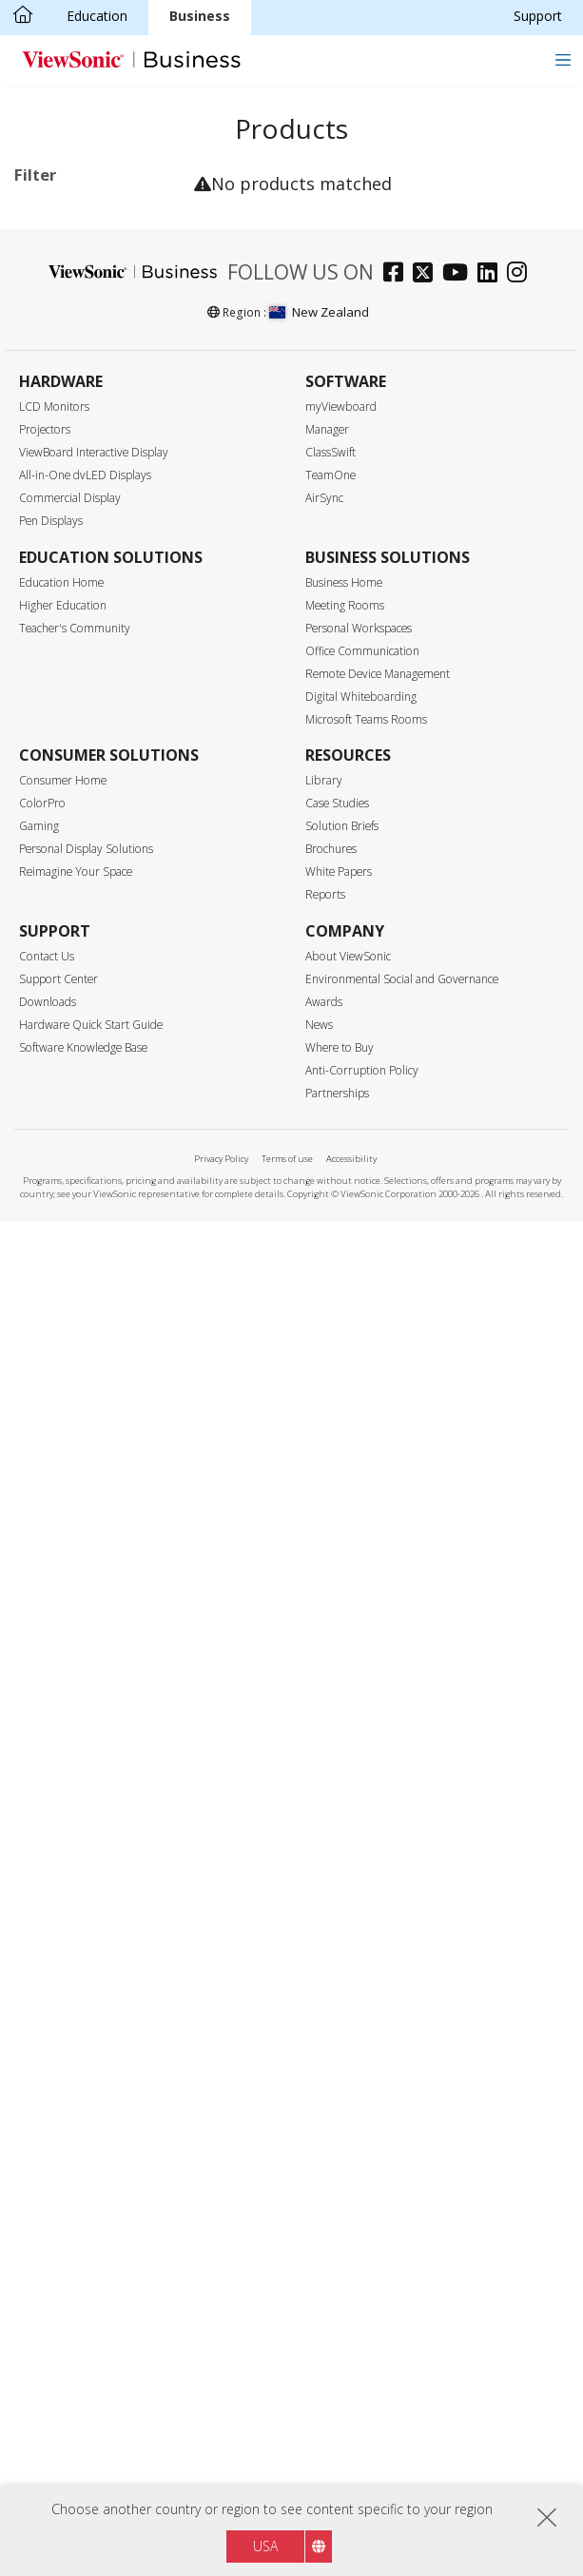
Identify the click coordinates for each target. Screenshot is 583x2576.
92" (54, 736)
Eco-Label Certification (57, 1425)
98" (54, 762)
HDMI (62, 1066)
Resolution (68, 839)
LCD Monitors (54, 1761)
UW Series (104, 391)
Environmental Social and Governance (401, 2334)
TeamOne (330, 1830)
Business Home (343, 1937)
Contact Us (46, 2311)
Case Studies (337, 2158)
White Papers (338, 2226)
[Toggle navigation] (562, 59)
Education (97, 16)
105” (58, 788)
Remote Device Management (377, 2029)
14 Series (101, 314)
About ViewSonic (348, 2311)
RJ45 (58, 1220)
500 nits (68, 990)
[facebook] (398, 1629)
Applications (74, 264)
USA (265, 2546)
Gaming (39, 2181)
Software (72, 417)
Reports (325, 2249)
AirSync (324, 1853)
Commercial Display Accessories (105, 452)
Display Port (82, 1092)
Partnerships (337, 2448)
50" (54, 608)
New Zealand (319, 1666)
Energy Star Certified (107, 1457)
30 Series (101, 340)
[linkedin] (492, 1629)
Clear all (156, 215)
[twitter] (427, 1629)
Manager (327, 1784)
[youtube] (459, 1629)
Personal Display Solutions (86, 2204)
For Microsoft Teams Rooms (86, 496)
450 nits (68, 965)
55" (54, 634)
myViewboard (341, 1761)
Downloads (47, 2357)
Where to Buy (339, 2402)
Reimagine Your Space (75, 2226)
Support (538, 16)
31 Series (101, 366)
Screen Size (70, 558)
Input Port (66, 1042)
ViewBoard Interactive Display (93, 1807)
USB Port (72, 1118)
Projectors (44, 1784)
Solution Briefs (342, 2181)
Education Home (61, 1937)
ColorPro (42, 2158)
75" (54, 685)
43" (54, 582)
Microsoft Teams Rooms (366, 2074)
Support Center (58, 2334)
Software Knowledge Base (83, 2402)
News (319, 2380)
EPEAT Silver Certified (82, 1492)
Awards (323, 2357)
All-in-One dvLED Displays (85, 1830)
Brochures (331, 2204)
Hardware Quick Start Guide (91, 2380)
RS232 (63, 1245)
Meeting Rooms (344, 1960)
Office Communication (362, 2006)
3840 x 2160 (82, 863)
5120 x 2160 (82, 889)
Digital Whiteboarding (361, 2051)
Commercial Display (105, 289)
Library (323, 2135)
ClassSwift (330, 1807)
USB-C (64, 1143)
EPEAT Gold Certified (108, 1528)
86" (54, 711)
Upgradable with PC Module (104, 1330)
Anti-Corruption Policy (361, 2425)
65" (54, 659)
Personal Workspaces (358, 1983)
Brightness (69, 940)
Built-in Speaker (92, 1366)
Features (61, 1297)
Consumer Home (63, 2135)
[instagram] (521, 1629)
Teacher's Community (74, 1983)
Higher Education (63, 1960)
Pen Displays (51, 1876)
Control (56, 1195)
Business (199, 16)
